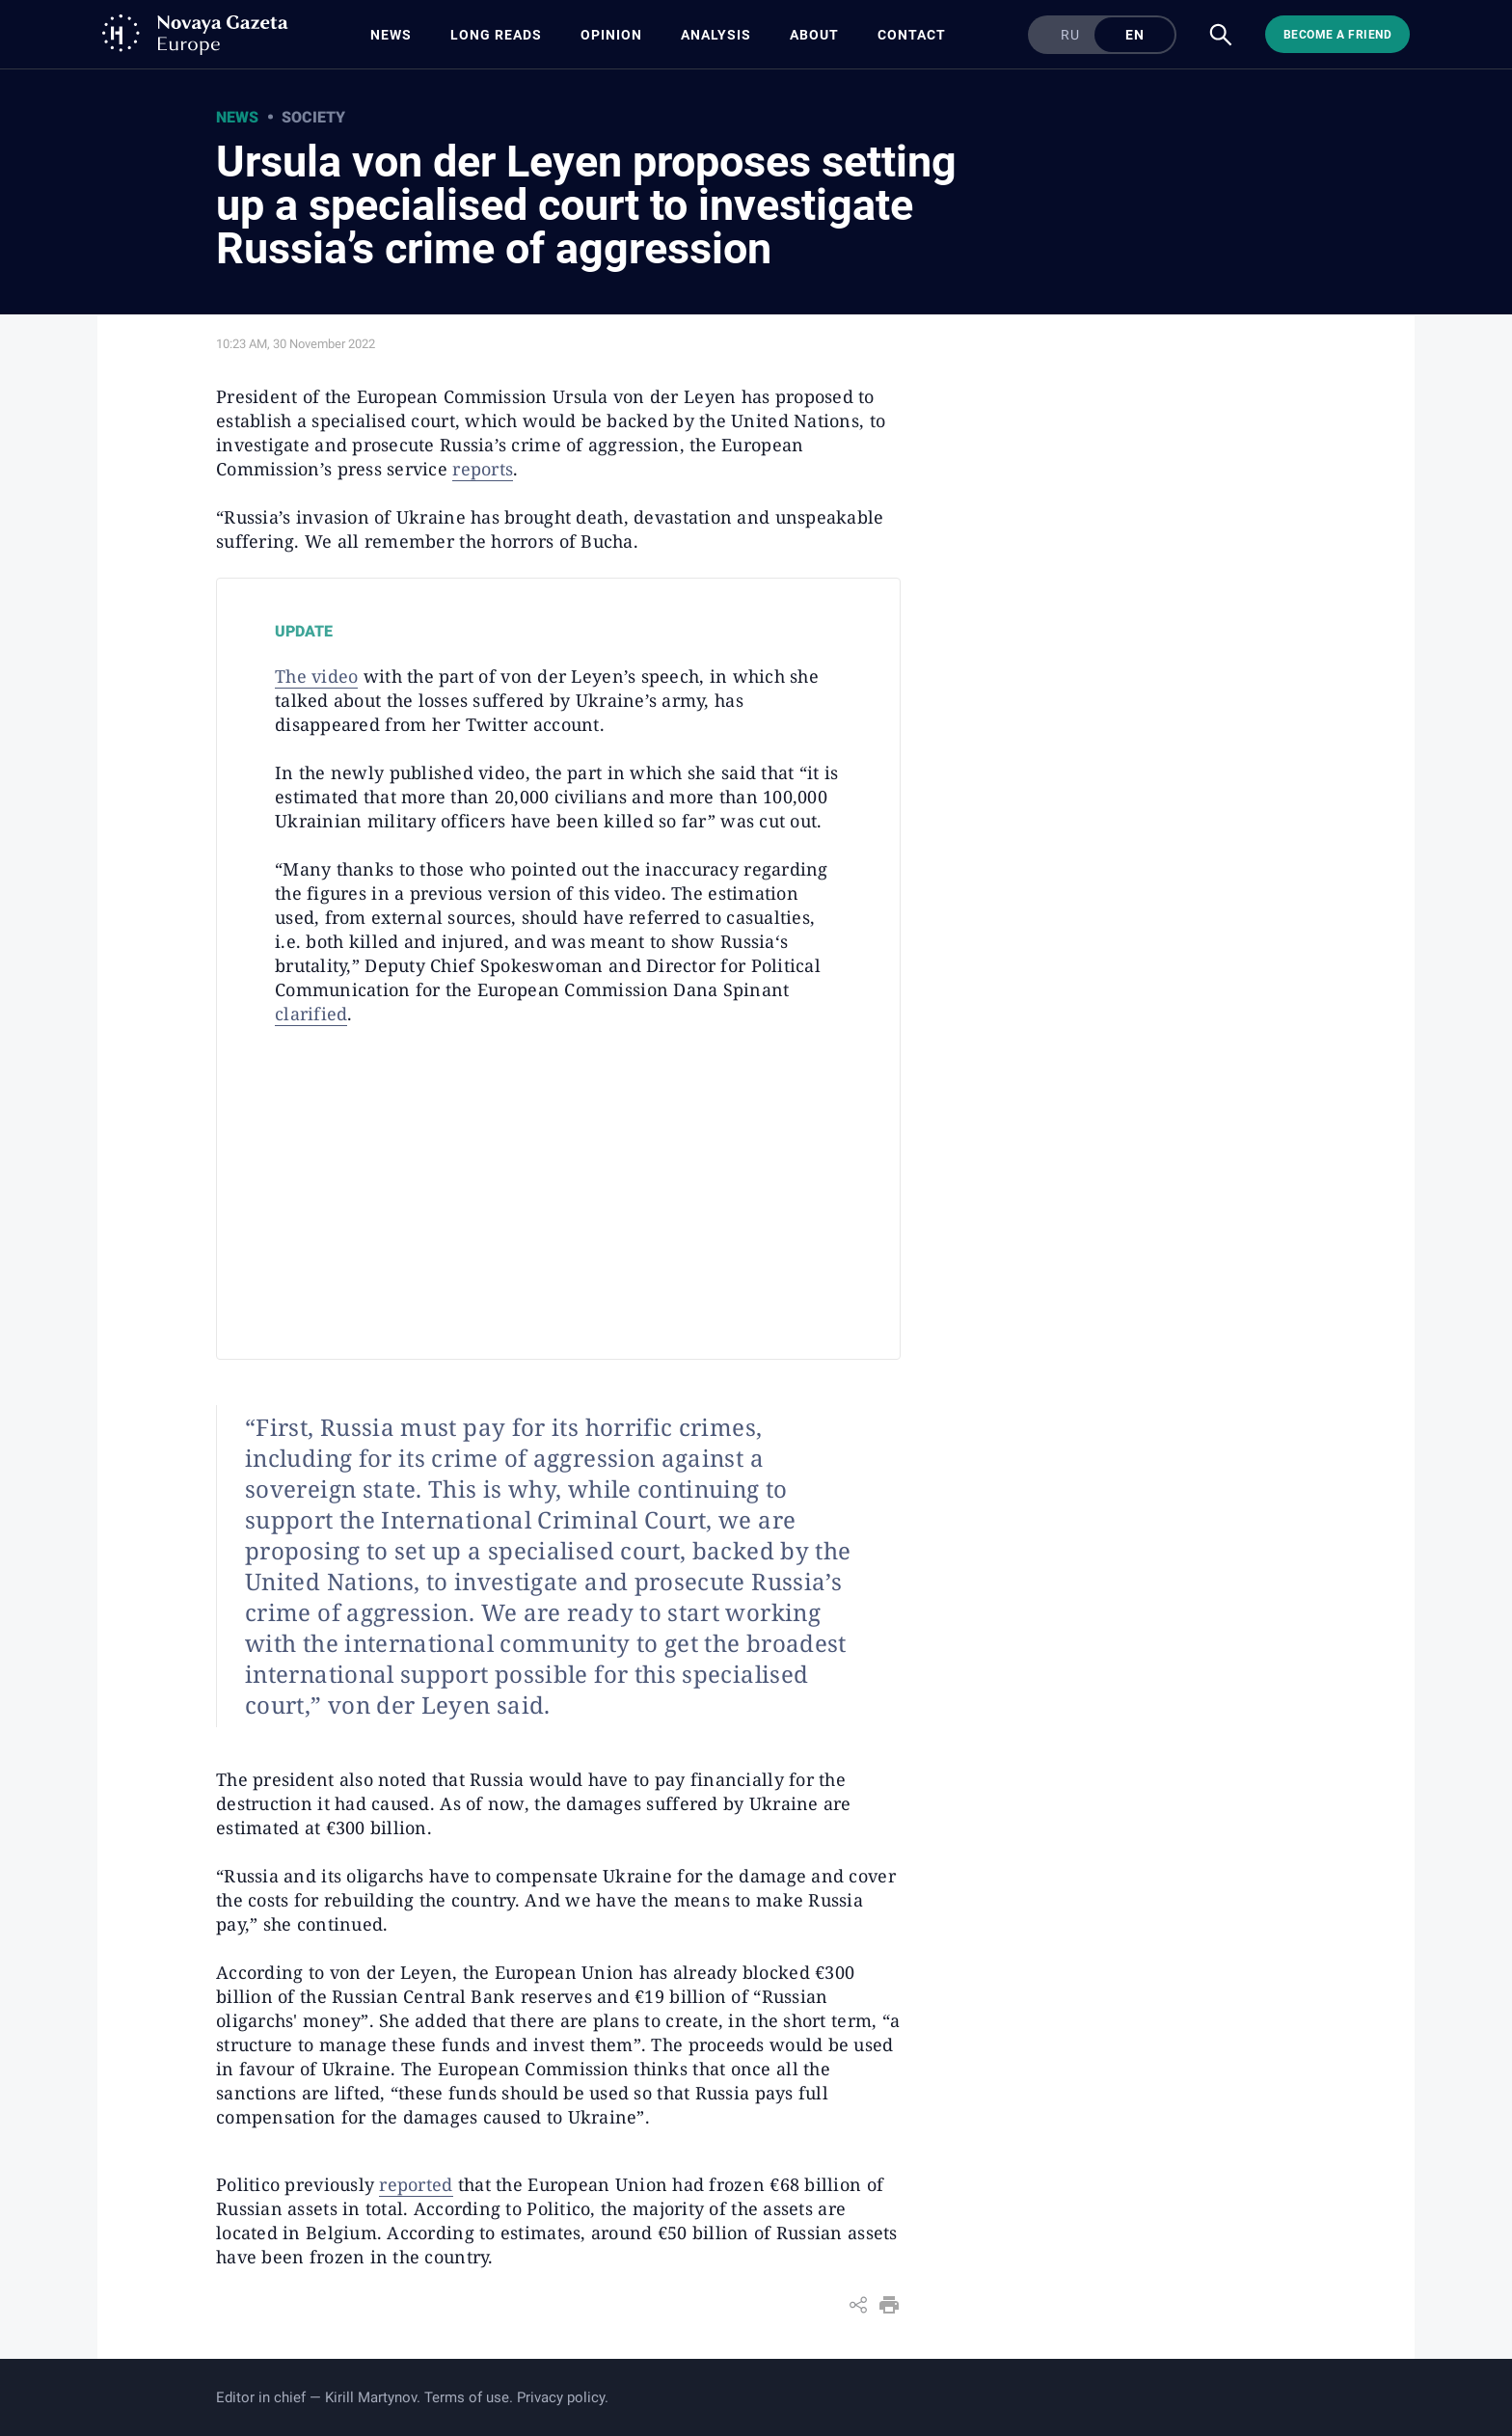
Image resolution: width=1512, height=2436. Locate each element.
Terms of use (466, 2397)
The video (316, 676)
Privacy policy (561, 2397)
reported (415, 2184)
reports (482, 468)
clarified (311, 1013)
